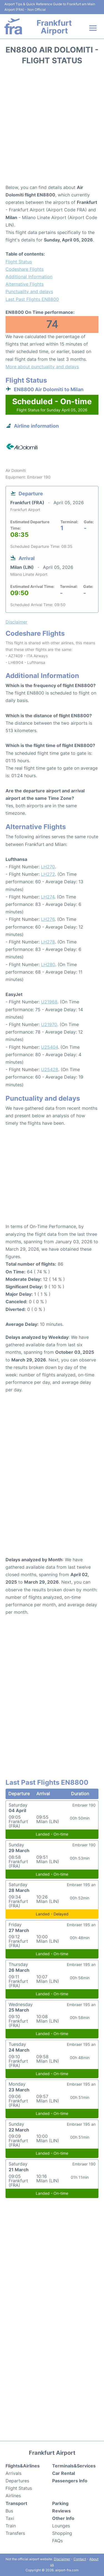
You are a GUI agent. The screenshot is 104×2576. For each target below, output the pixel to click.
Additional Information (29, 276)
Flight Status (19, 261)
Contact (79, 2559)
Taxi (10, 2518)
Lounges (61, 2525)
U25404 (49, 1047)
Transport (16, 2503)
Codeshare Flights (25, 269)
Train (11, 2525)
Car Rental (63, 2473)
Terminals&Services (74, 2466)
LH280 (48, 964)
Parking (60, 2503)
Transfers (15, 2533)
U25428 (49, 1069)
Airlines (13, 2495)
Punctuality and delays (29, 291)
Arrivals (13, 2473)
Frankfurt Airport (54, 27)
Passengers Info (69, 2480)
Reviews (61, 2511)
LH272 (48, 874)
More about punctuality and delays (42, 366)
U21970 (49, 1024)
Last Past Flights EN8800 (32, 299)
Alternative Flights (25, 284)
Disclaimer (62, 2559)
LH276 (48, 919)
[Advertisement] (52, 126)
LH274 (47, 897)
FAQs (57, 2540)
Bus (9, 2511)
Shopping (62, 2533)
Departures (17, 2480)
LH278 (48, 942)
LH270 (48, 866)
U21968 (49, 1002)
